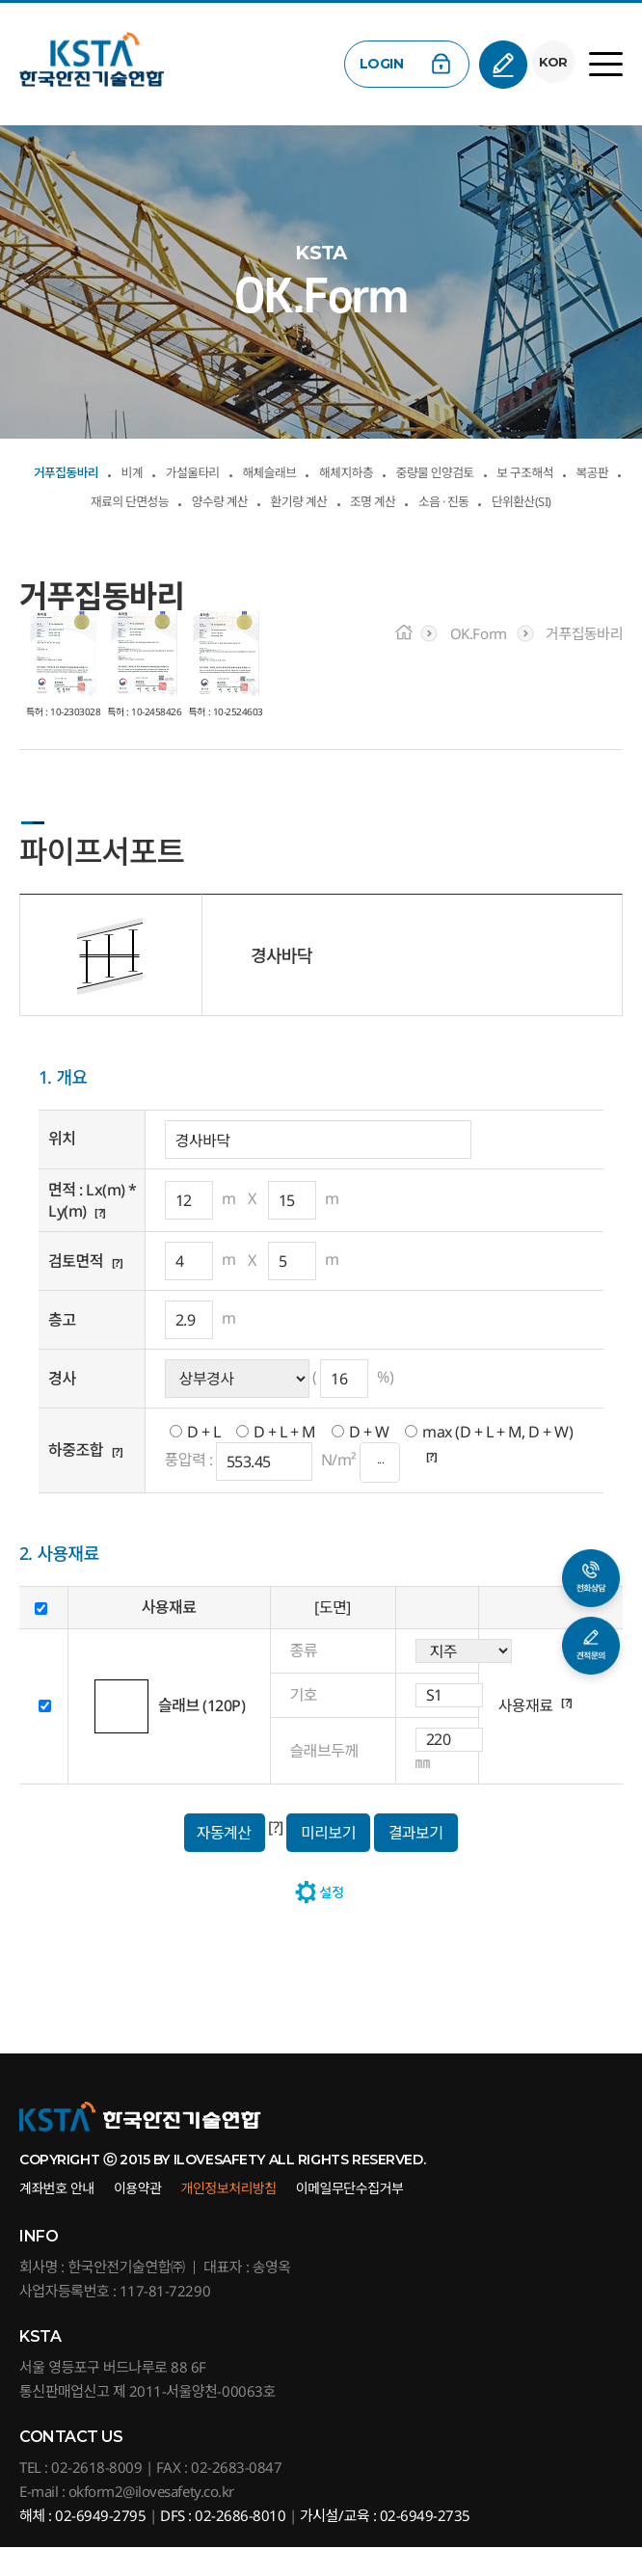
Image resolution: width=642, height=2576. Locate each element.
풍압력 (185, 1488)
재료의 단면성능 (303, 499)
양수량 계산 (424, 499)
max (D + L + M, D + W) (497, 1459)
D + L (204, 1459)
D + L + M (285, 1459)
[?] (102, 1239)
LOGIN (376, 63)
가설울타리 (237, 470)
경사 (61, 1407)
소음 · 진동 (311, 527)
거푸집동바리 (76, 470)
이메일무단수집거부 (350, 2217)
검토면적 (75, 1290)
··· (380, 1491)
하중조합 (75, 1478)
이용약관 (138, 2217)
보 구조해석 (114, 499)
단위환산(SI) (414, 527)
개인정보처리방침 (229, 2217)
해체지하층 (437, 470)
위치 (61, 1167)
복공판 (200, 499)
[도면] (332, 1636)
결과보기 (415, 1860)
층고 (61, 1348)
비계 (161, 470)
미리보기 (328, 1860)
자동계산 (223, 1860)
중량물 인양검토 (555, 470)
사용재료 (525, 1734)
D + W (369, 1459)
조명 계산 (218, 527)
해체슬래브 (337, 470)
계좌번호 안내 (56, 2217)
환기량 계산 (528, 499)
